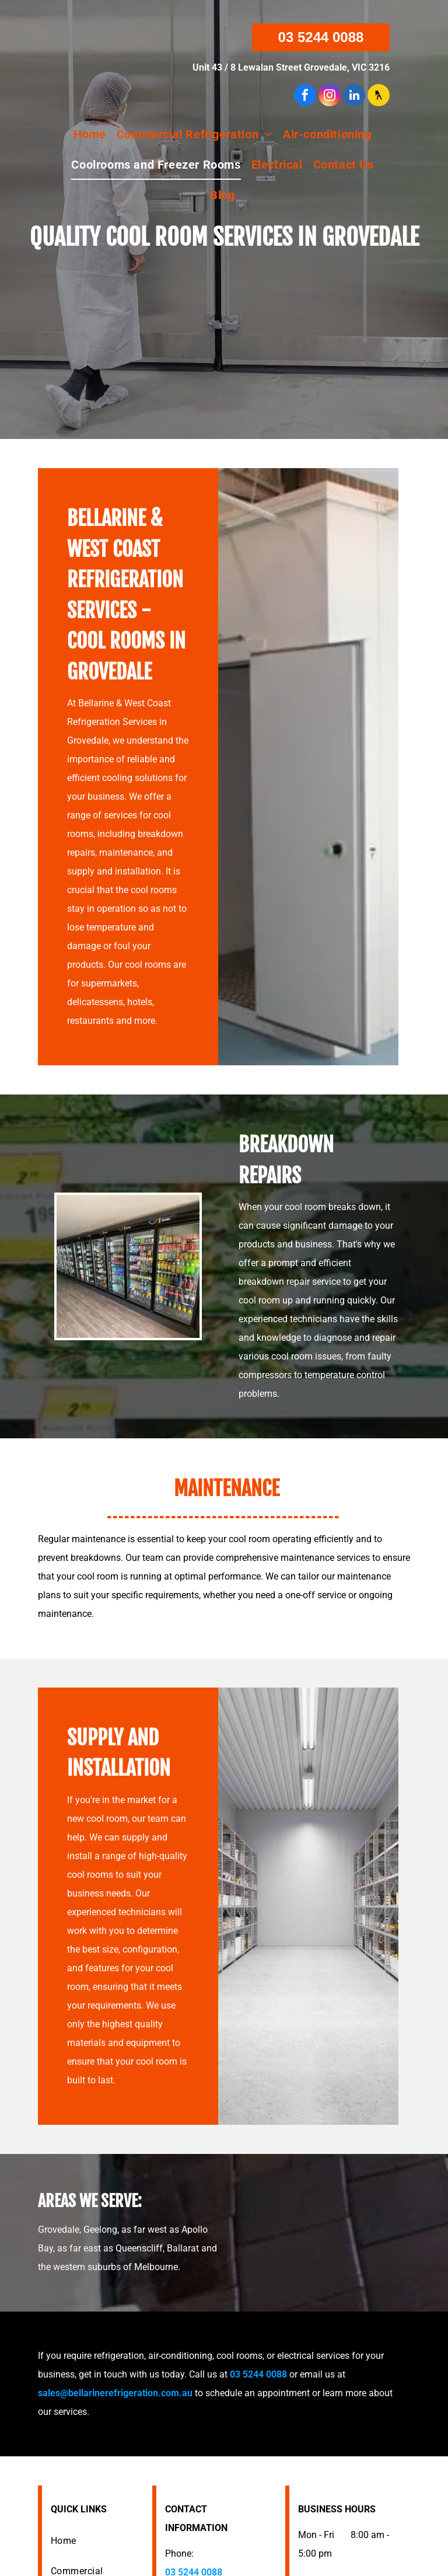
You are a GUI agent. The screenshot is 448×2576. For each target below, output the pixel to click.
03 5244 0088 (258, 2374)
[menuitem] (89, 134)
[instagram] (329, 96)
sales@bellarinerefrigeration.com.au (115, 2393)
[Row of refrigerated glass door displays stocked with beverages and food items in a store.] (128, 1266)
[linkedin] (354, 96)
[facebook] (305, 96)
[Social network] (379, 96)
